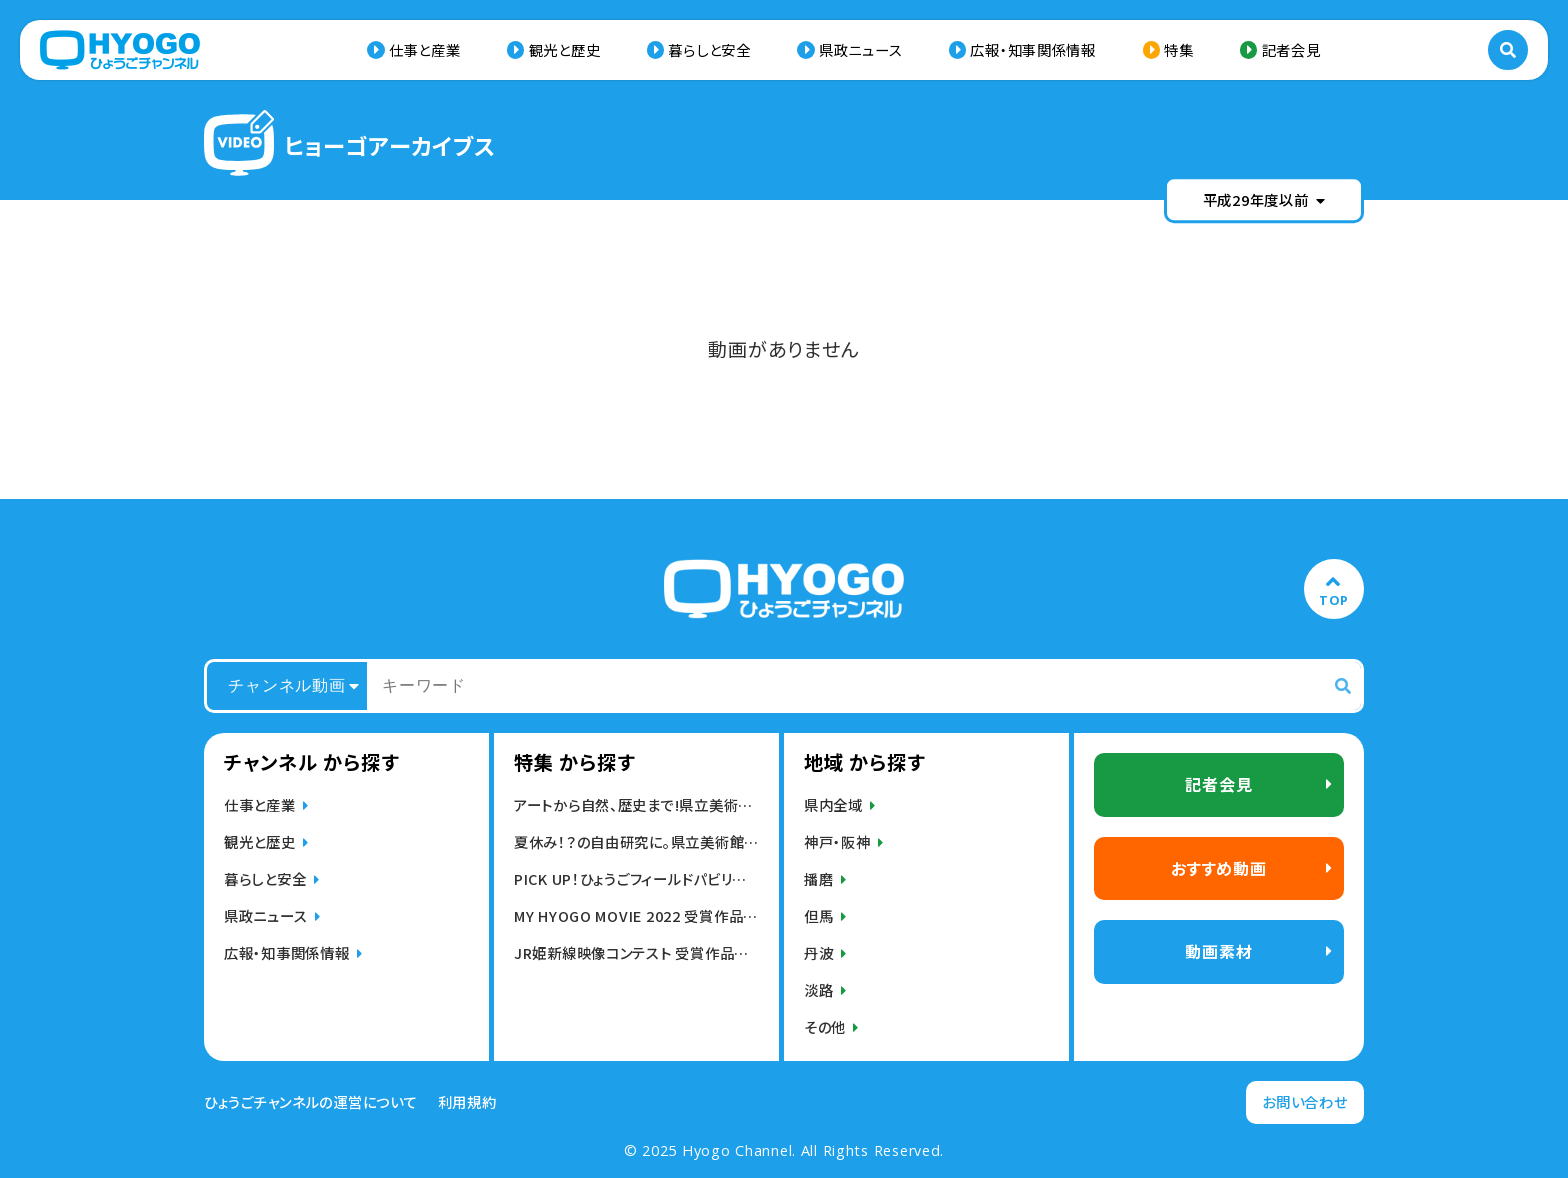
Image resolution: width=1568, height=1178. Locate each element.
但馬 (818, 915)
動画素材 (1218, 951)
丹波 (818, 952)
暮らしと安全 (709, 49)
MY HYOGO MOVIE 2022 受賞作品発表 (636, 915)
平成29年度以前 (1264, 199)
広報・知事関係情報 (1032, 49)
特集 (1178, 49)
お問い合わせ (1304, 1101)
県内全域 (833, 804)
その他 (825, 1026)
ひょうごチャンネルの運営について (311, 1102)
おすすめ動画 (1219, 868)
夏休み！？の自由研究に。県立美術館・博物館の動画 (636, 841)
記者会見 (1291, 49)
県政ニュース (860, 49)
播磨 (818, 878)
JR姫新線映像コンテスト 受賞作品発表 (636, 952)
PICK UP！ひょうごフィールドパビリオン (636, 878)
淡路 (818, 989)
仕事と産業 (425, 49)
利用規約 (467, 1102)
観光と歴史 (565, 49)
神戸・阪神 (837, 841)
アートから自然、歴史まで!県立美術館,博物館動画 (636, 804)
